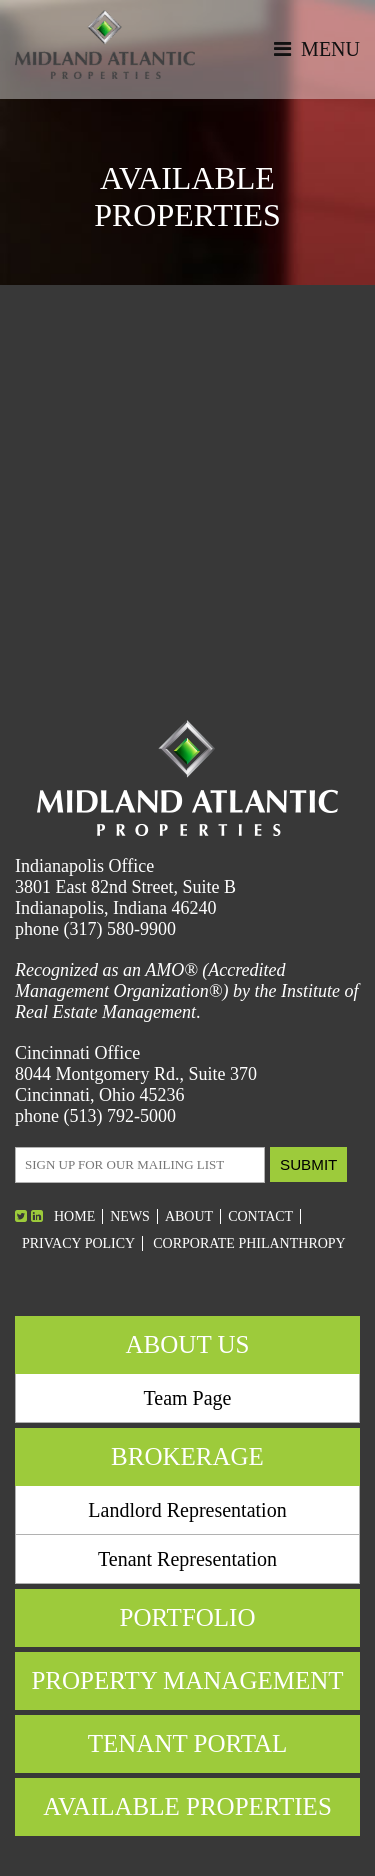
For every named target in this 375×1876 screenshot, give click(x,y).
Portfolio (187, 1617)
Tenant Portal (188, 1743)
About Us (188, 1344)
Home (74, 1216)
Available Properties (187, 1806)
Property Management (187, 1680)
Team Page (187, 1398)
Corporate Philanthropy (249, 1243)
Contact (260, 1216)
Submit (308, 1164)
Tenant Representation (187, 1559)
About (189, 1216)
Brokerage (187, 1456)
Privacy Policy (78, 1243)
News (130, 1216)
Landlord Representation (187, 1510)
